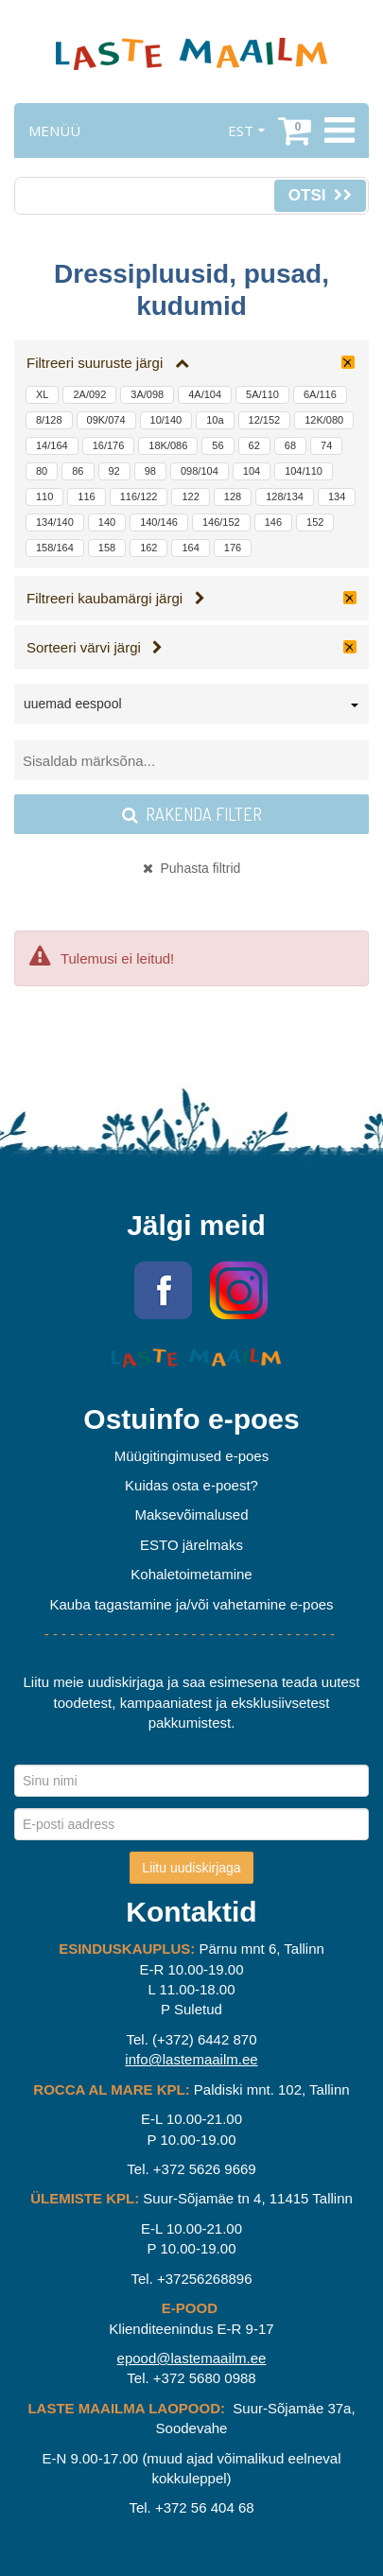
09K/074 (106, 420)
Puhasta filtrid (192, 868)
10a (214, 420)
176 (232, 547)
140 (106, 522)
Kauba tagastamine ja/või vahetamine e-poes (191, 1604)
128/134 (285, 496)
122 (190, 496)
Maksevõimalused (191, 1514)
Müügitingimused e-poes (191, 1456)
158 (106, 547)
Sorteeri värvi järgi (94, 647)
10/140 (166, 420)
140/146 (159, 522)
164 (190, 547)
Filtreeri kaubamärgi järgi (115, 598)
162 (148, 547)
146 (273, 522)
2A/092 (89, 394)
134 (336, 496)
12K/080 (324, 420)
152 (314, 522)
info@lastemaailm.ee (191, 2059)
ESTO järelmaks (191, 1545)
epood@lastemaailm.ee (192, 2358)
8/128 (49, 420)
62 (254, 445)
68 (290, 445)
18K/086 (167, 445)
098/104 (199, 471)
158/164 (55, 547)
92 (114, 471)
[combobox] (191, 707)
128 (232, 496)
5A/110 (262, 394)
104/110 (303, 471)
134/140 (55, 522)
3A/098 (147, 394)
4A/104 (204, 394)
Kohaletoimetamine (191, 1574)
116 (86, 496)
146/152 (221, 522)
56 (217, 445)
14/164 (52, 445)
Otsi (320, 195)
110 (44, 496)
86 (77, 471)
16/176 (109, 445)
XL (42, 394)
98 (150, 471)
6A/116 (320, 394)
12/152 (265, 420)
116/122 (139, 496)
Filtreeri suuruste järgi (107, 363)
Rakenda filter (192, 814)
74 (326, 445)
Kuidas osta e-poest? (191, 1485)
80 (41, 471)
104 (251, 471)
